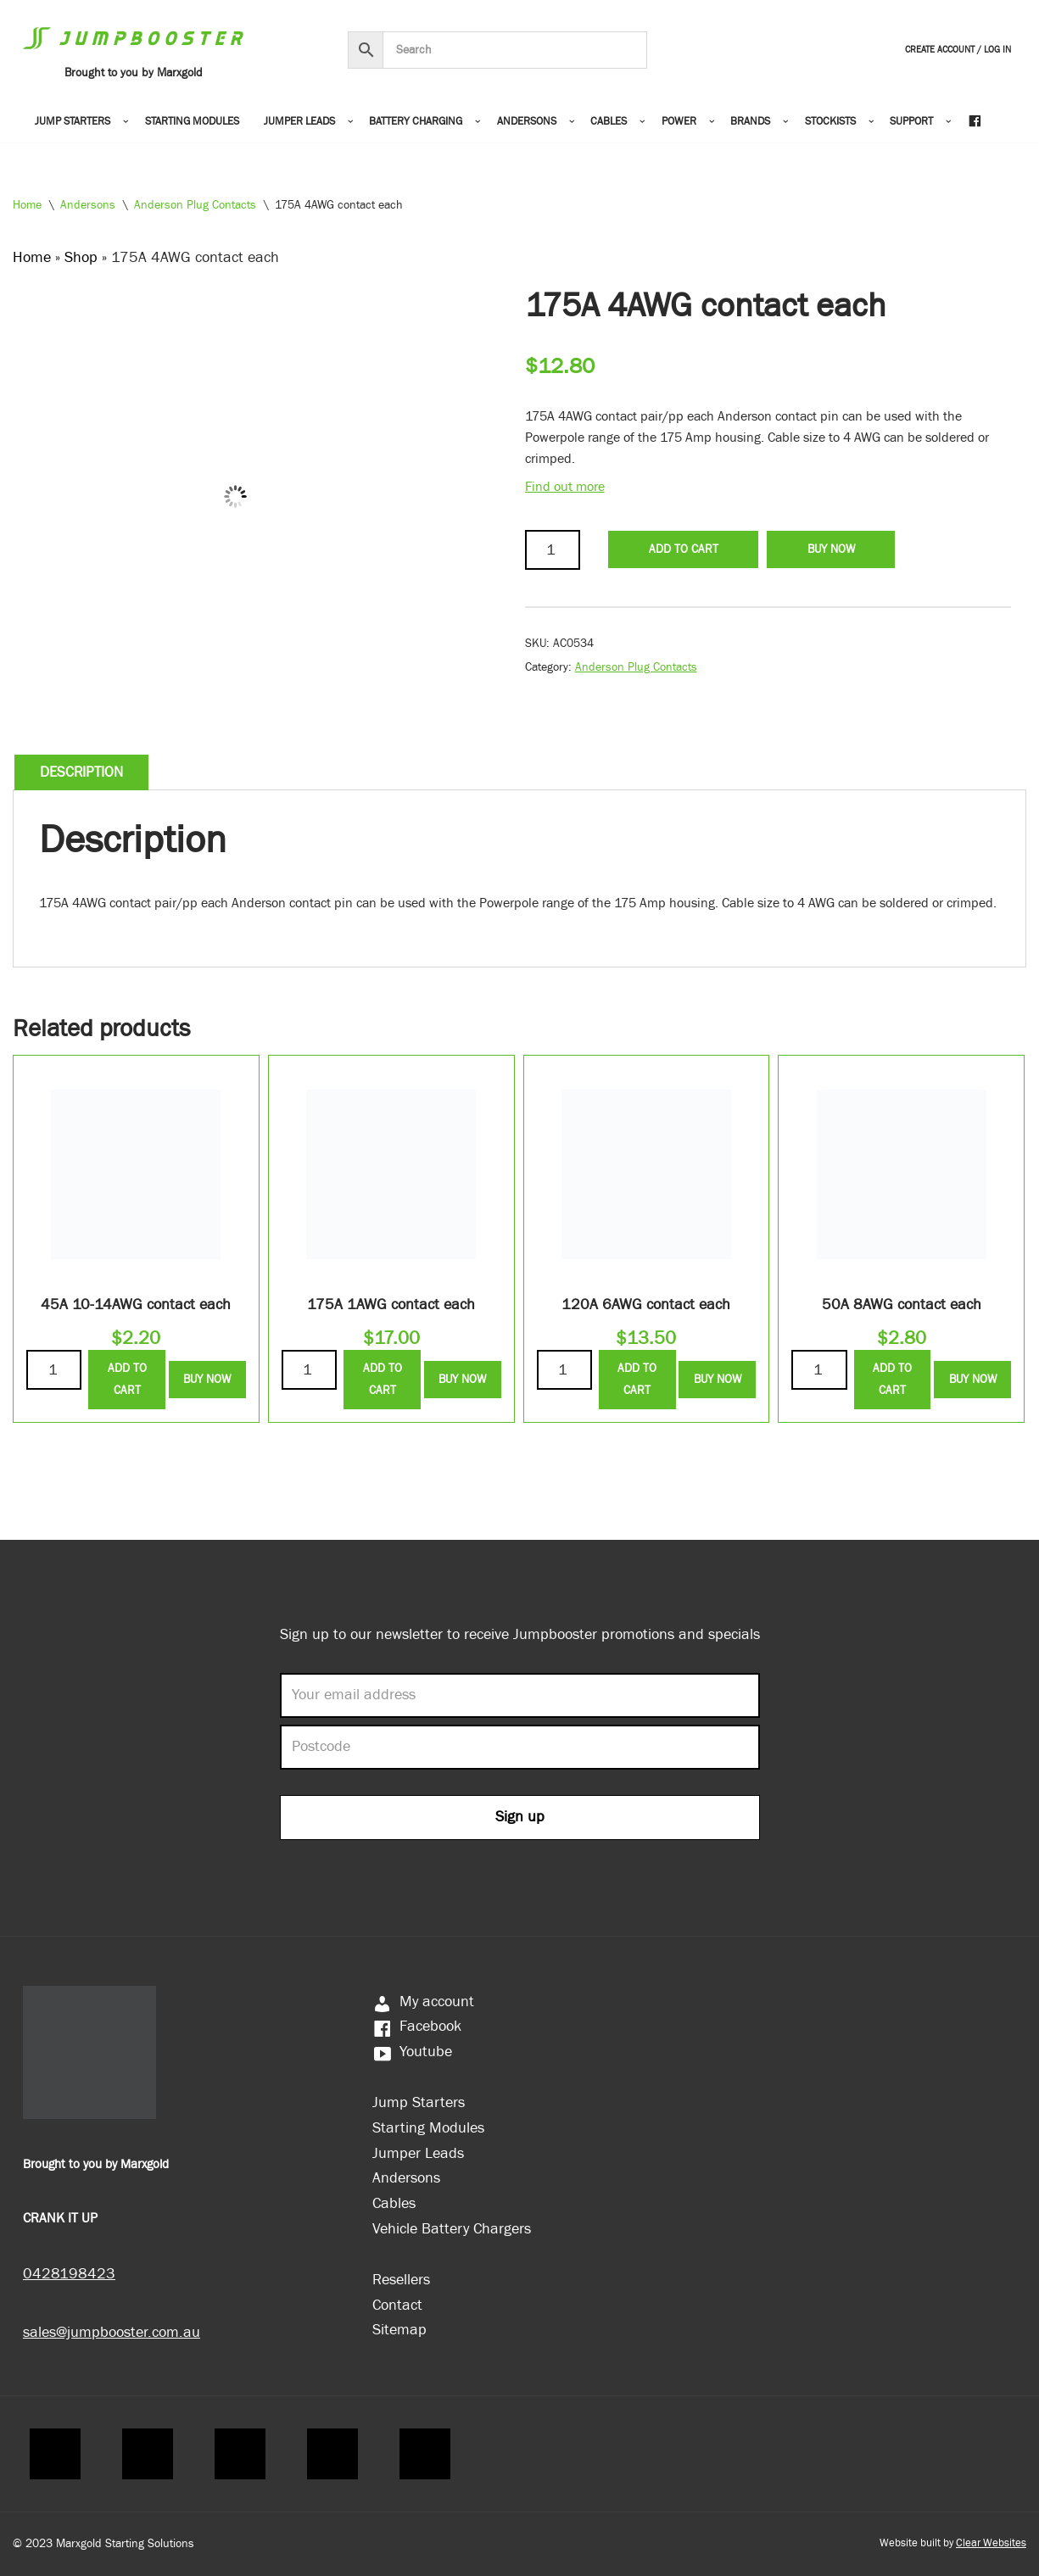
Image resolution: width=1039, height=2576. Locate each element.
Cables (394, 2203)
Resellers (401, 2279)
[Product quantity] (552, 550)
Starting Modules (192, 121)
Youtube (412, 2051)
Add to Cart (683, 549)
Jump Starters (418, 2102)
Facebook (416, 2026)
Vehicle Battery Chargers (451, 2229)
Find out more (565, 487)
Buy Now (831, 549)
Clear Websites (991, 2543)
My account (423, 2001)
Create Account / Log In (958, 50)
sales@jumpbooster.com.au (111, 2332)
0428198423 (69, 2273)
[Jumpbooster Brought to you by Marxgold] (133, 50)
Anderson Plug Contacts (195, 205)
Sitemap (399, 2329)
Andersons (87, 205)
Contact (397, 2305)
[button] (126, 122)
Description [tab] (81, 772)
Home (27, 205)
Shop (81, 257)
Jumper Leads (418, 2153)
